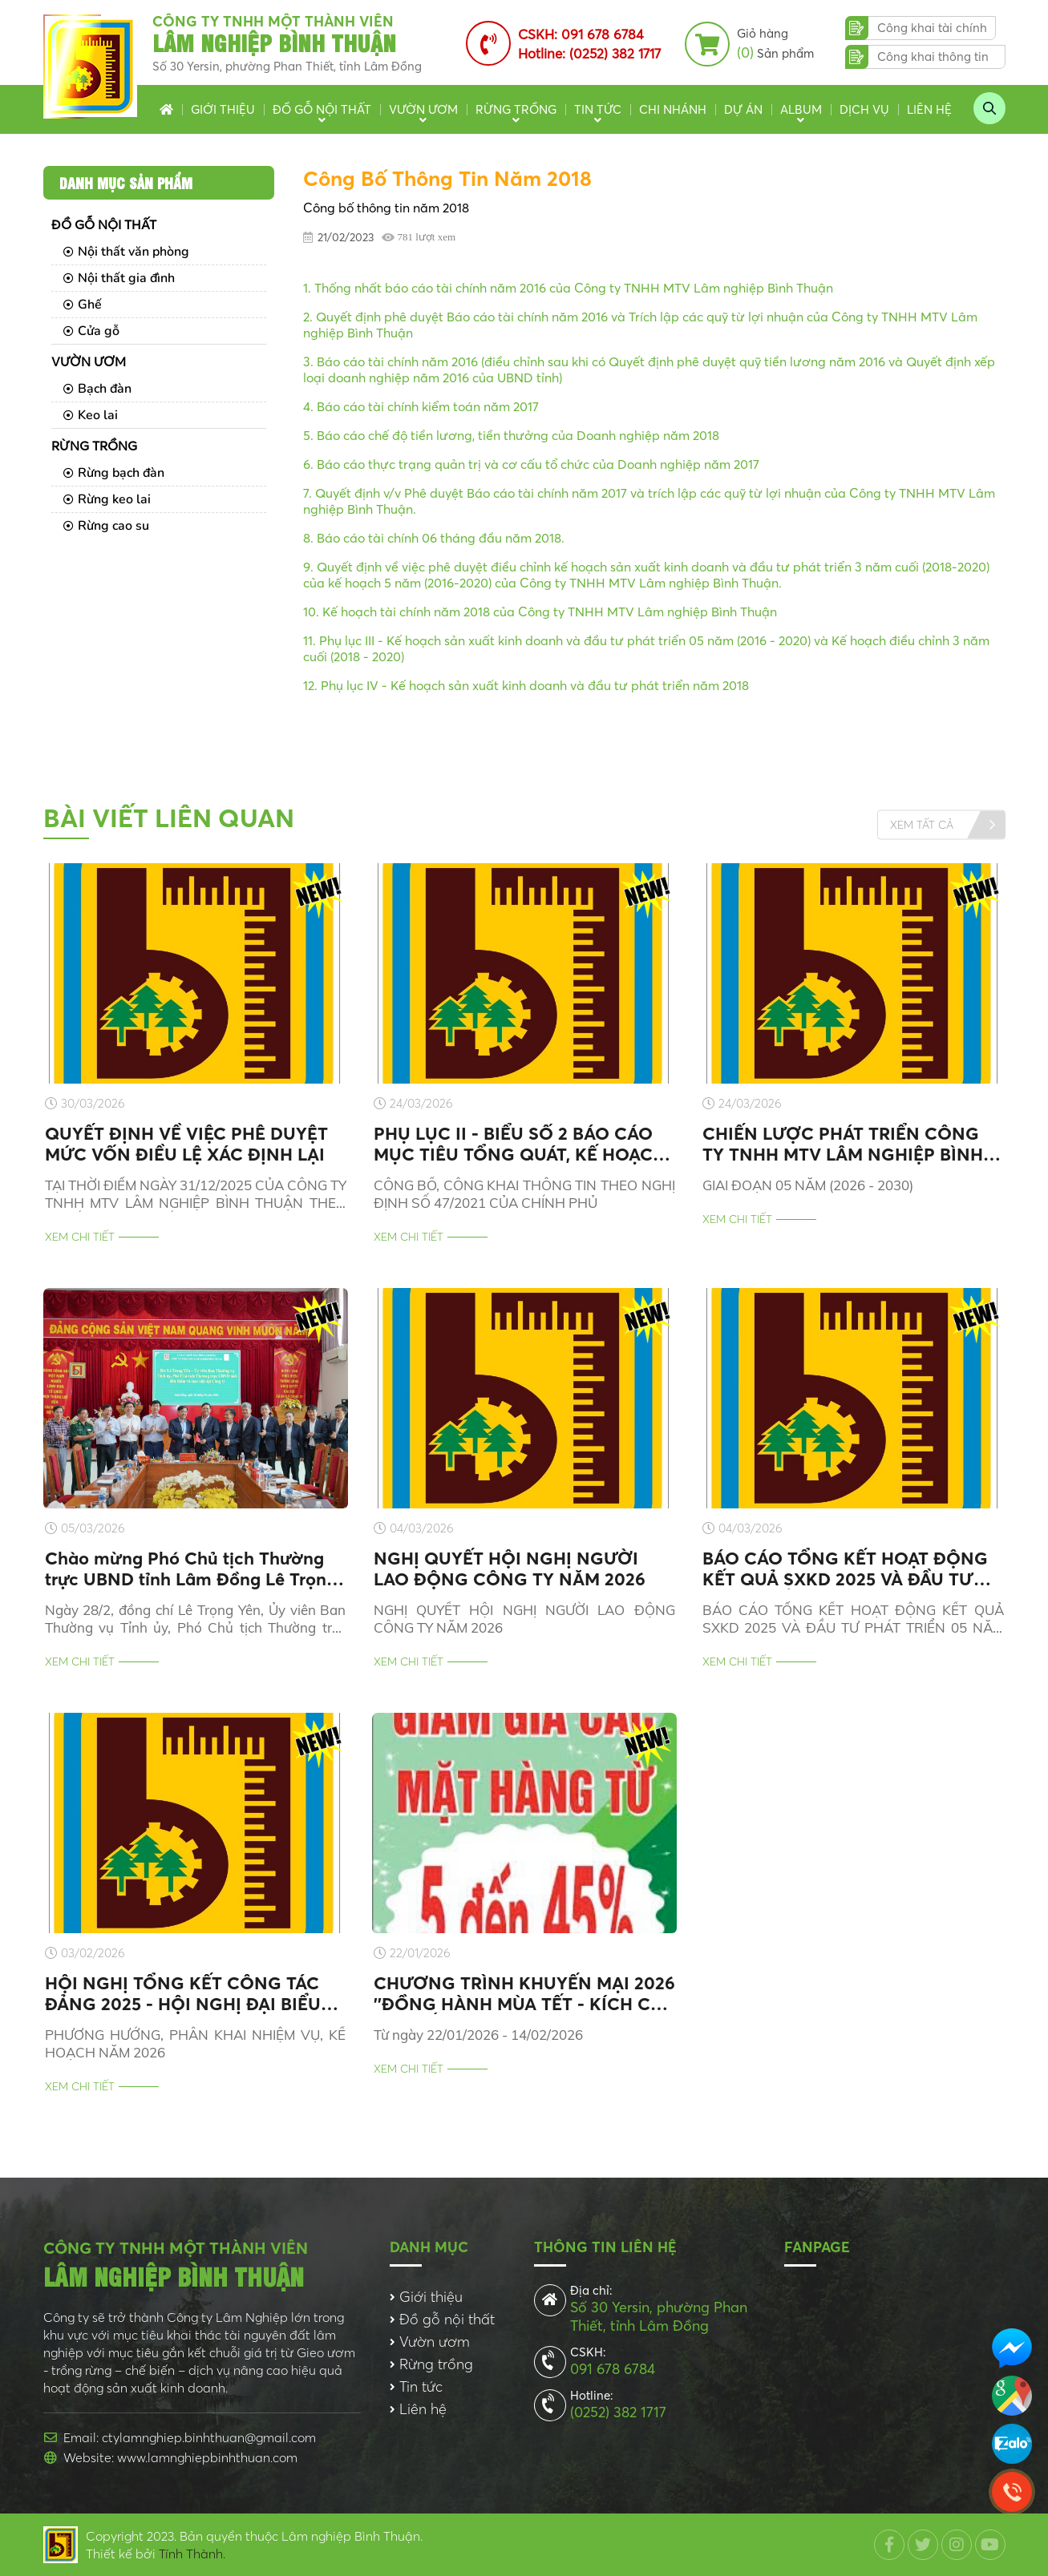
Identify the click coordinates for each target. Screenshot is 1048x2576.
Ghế (82, 304)
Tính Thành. (192, 2554)
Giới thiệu (223, 109)
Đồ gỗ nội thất (322, 109)
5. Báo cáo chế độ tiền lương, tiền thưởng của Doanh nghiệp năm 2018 (511, 435)
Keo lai (90, 415)
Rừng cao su (106, 526)
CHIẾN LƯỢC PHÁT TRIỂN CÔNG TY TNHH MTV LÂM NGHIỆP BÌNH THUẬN (842, 1144)
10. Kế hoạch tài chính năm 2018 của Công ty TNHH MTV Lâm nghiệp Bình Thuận (540, 612)
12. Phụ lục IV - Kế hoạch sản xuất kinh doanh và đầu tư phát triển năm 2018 (526, 685)
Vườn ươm (423, 109)
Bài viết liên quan (168, 818)
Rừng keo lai (107, 499)
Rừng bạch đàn (113, 473)
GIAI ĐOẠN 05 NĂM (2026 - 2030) (807, 1185)
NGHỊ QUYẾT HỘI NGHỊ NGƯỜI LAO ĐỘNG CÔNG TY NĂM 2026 (509, 1568)
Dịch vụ (864, 109)
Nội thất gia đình (119, 278)
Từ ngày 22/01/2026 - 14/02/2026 (478, 2034)
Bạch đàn (97, 389)
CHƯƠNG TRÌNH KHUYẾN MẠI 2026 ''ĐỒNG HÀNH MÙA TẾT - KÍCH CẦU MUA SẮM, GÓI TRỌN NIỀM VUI (524, 1993)
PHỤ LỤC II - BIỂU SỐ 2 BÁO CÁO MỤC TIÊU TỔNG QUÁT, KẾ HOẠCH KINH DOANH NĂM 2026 (520, 1144)
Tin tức (597, 109)
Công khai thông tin (933, 56)
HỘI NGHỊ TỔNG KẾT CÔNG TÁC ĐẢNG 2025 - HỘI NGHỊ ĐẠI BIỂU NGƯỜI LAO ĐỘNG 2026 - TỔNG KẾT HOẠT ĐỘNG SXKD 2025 (183, 1993)
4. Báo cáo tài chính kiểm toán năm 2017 (421, 406)
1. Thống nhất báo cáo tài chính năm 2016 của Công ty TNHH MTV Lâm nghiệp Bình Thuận (568, 288)
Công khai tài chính (932, 27)
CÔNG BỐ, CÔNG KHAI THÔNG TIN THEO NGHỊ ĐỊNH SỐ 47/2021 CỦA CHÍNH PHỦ (524, 1194)
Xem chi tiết (80, 1236)
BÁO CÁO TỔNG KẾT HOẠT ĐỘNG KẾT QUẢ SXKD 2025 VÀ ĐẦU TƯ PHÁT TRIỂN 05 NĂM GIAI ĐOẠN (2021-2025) (845, 1568)
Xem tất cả (921, 824)
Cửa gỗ (91, 331)
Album (801, 109)
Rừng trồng (515, 109)
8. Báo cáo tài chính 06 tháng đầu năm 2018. (433, 538)
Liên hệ (929, 109)
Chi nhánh (672, 109)
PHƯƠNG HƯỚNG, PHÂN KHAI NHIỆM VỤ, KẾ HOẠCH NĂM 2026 (195, 2043)
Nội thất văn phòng (126, 251)
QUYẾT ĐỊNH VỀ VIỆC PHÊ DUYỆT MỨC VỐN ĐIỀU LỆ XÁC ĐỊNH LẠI (186, 1144)
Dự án (743, 109)
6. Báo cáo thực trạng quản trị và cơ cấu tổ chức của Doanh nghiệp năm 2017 (531, 464)
